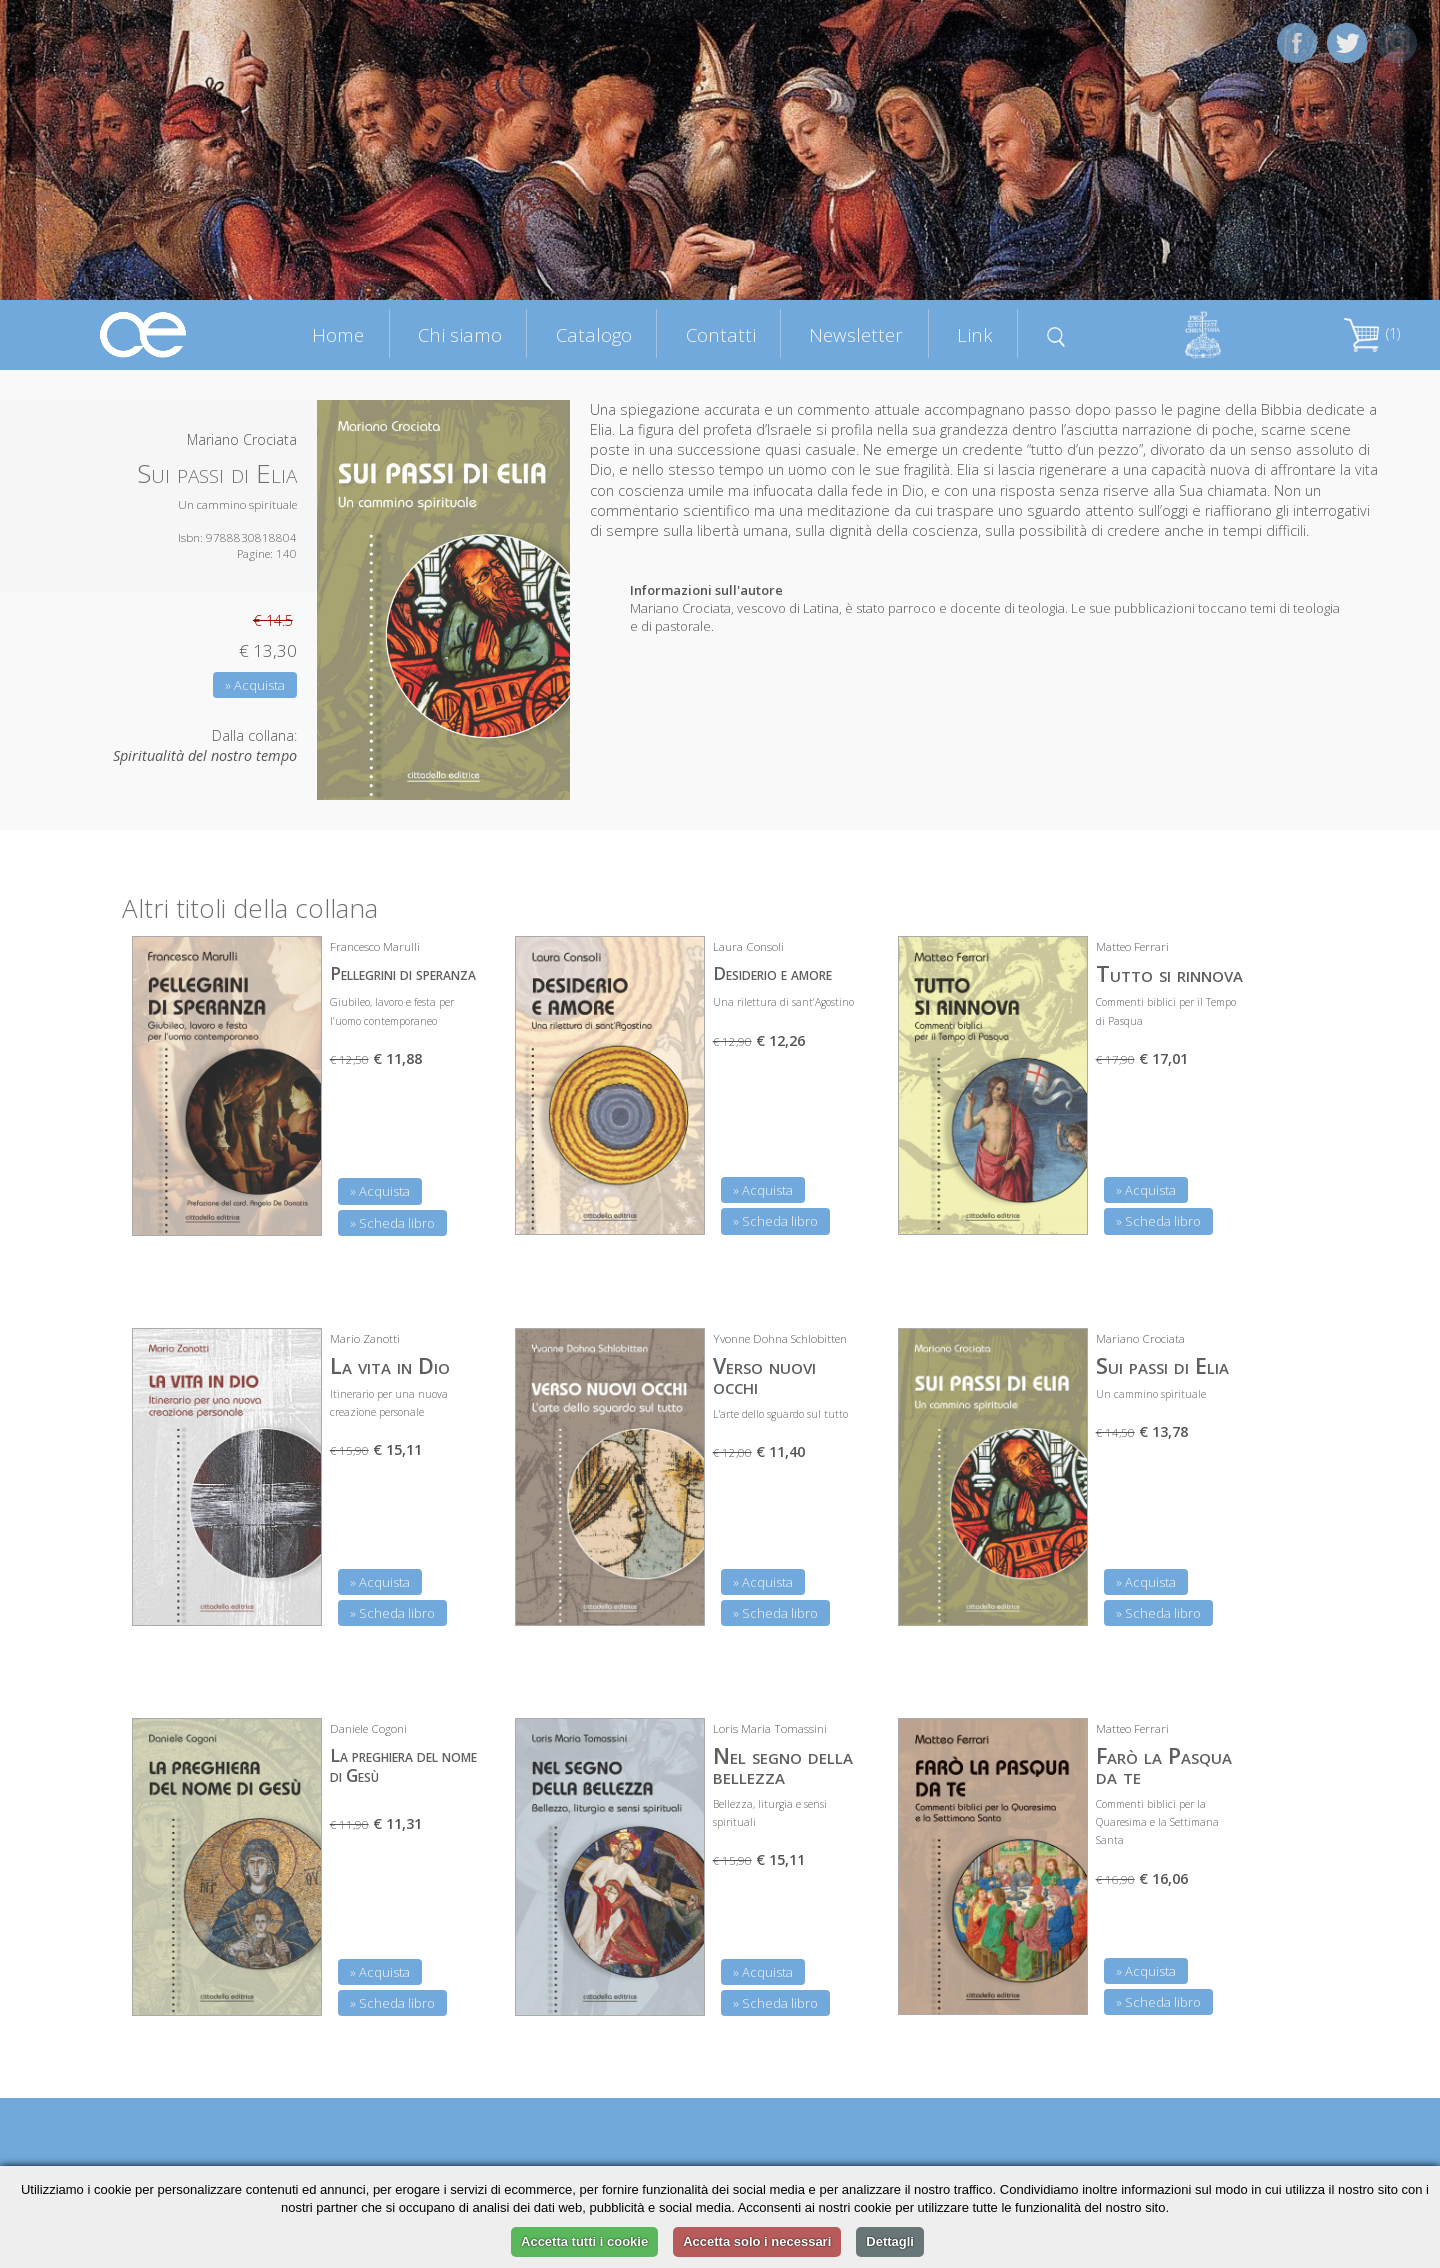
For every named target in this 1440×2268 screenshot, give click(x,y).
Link (975, 334)
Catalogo (594, 334)
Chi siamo (460, 334)
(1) (1372, 333)
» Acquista (255, 685)
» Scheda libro (392, 1223)
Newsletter (856, 334)
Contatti (721, 334)
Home (338, 334)
